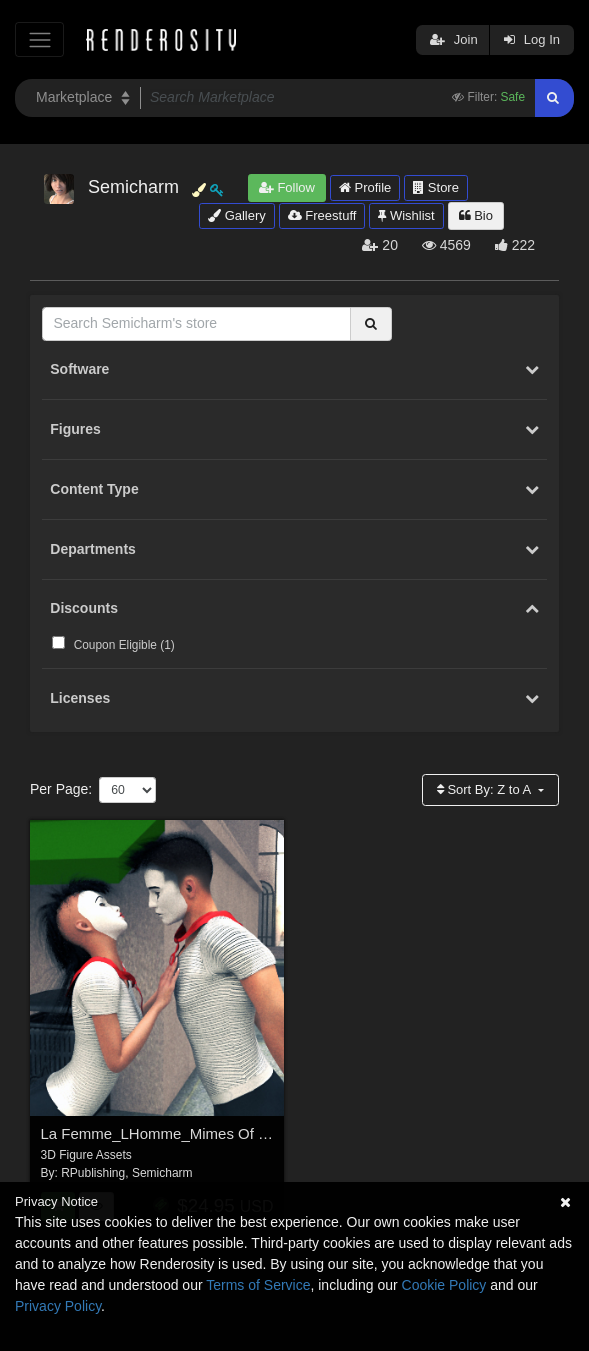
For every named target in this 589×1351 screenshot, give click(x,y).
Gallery (237, 215)
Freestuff (322, 215)
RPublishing (93, 1173)
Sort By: (485, 789)
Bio (476, 215)
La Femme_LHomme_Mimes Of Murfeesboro (192, 1133)
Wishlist (406, 215)
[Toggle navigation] (39, 39)
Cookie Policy (444, 1285)
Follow (287, 187)
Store (436, 187)
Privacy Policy (58, 1306)
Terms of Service (258, 1285)
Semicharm (162, 1173)
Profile (365, 187)
